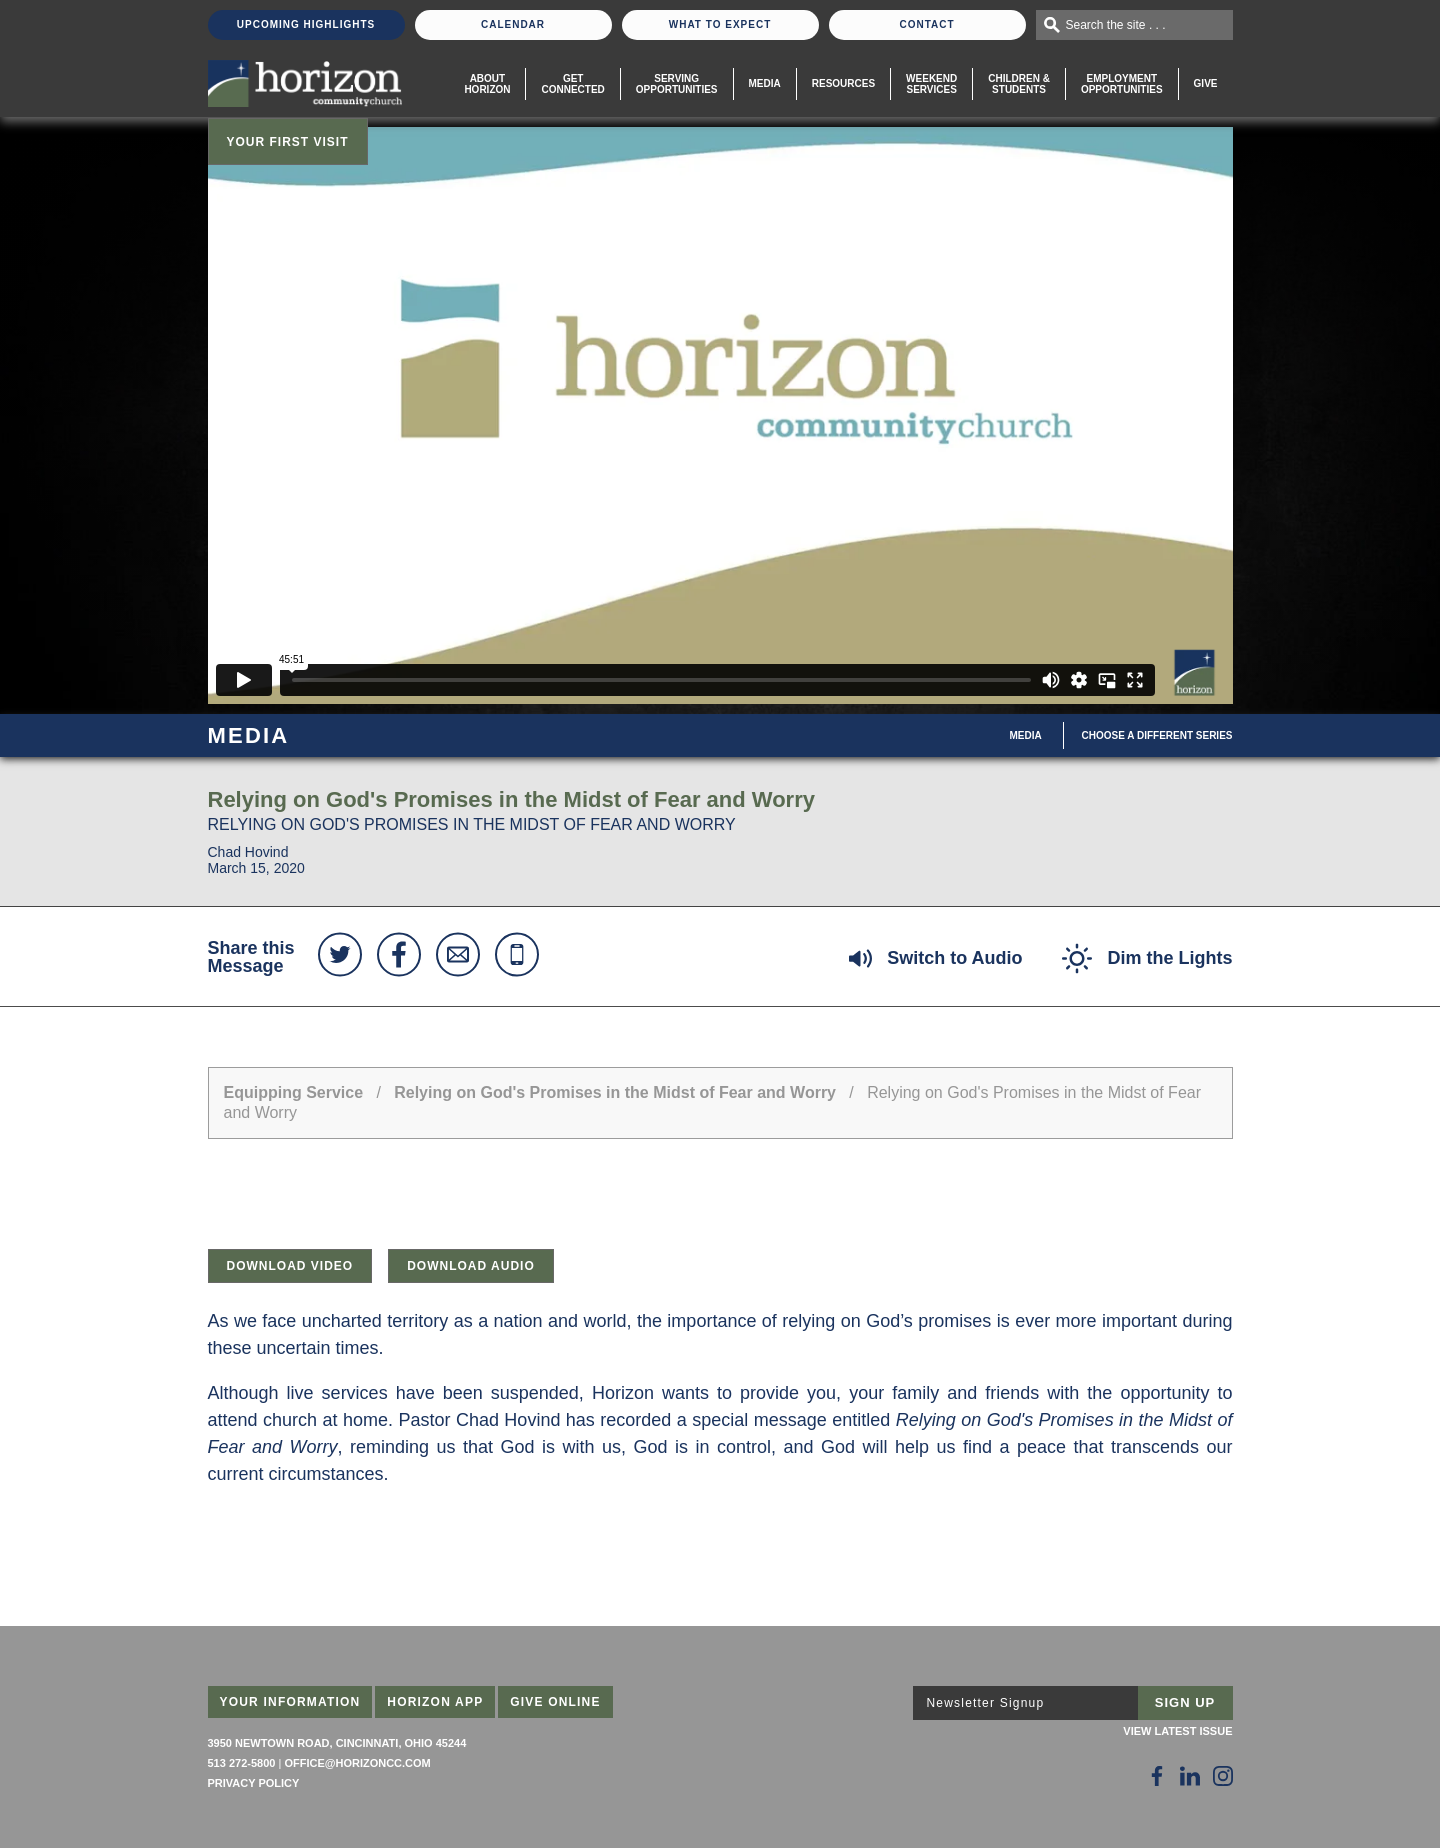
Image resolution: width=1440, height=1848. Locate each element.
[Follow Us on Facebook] (1157, 1776)
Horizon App (435, 1702)
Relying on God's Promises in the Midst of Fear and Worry (617, 1092)
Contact (926, 24)
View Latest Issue (1177, 1731)
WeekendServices (931, 84)
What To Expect (720, 24)
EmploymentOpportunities (1122, 84)
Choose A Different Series (1157, 735)
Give (1206, 83)
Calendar (513, 24)
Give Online (555, 1702)
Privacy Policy (254, 1783)
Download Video (290, 1266)
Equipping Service (294, 1092)
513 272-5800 (242, 1763)
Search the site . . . (1116, 25)
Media (765, 83)
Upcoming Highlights (306, 24)
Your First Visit (288, 142)
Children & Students (1019, 84)
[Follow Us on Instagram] (1223, 1776)
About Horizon (487, 84)
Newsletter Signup (986, 1703)
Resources (843, 83)
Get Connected (572, 84)
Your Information (290, 1702)
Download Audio (471, 1266)
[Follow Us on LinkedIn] (1190, 1776)
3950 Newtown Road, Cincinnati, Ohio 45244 (337, 1743)
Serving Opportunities (677, 84)
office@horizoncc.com (357, 1763)
